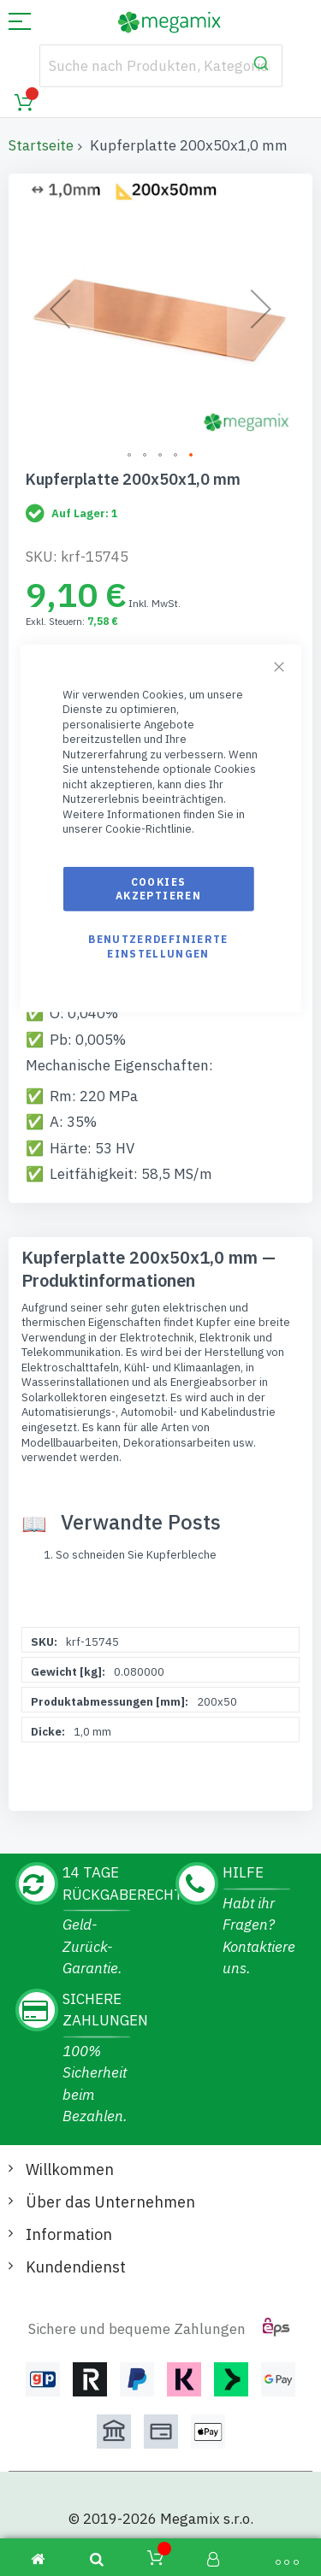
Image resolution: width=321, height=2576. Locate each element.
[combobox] (160, 65)
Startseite (41, 145)
